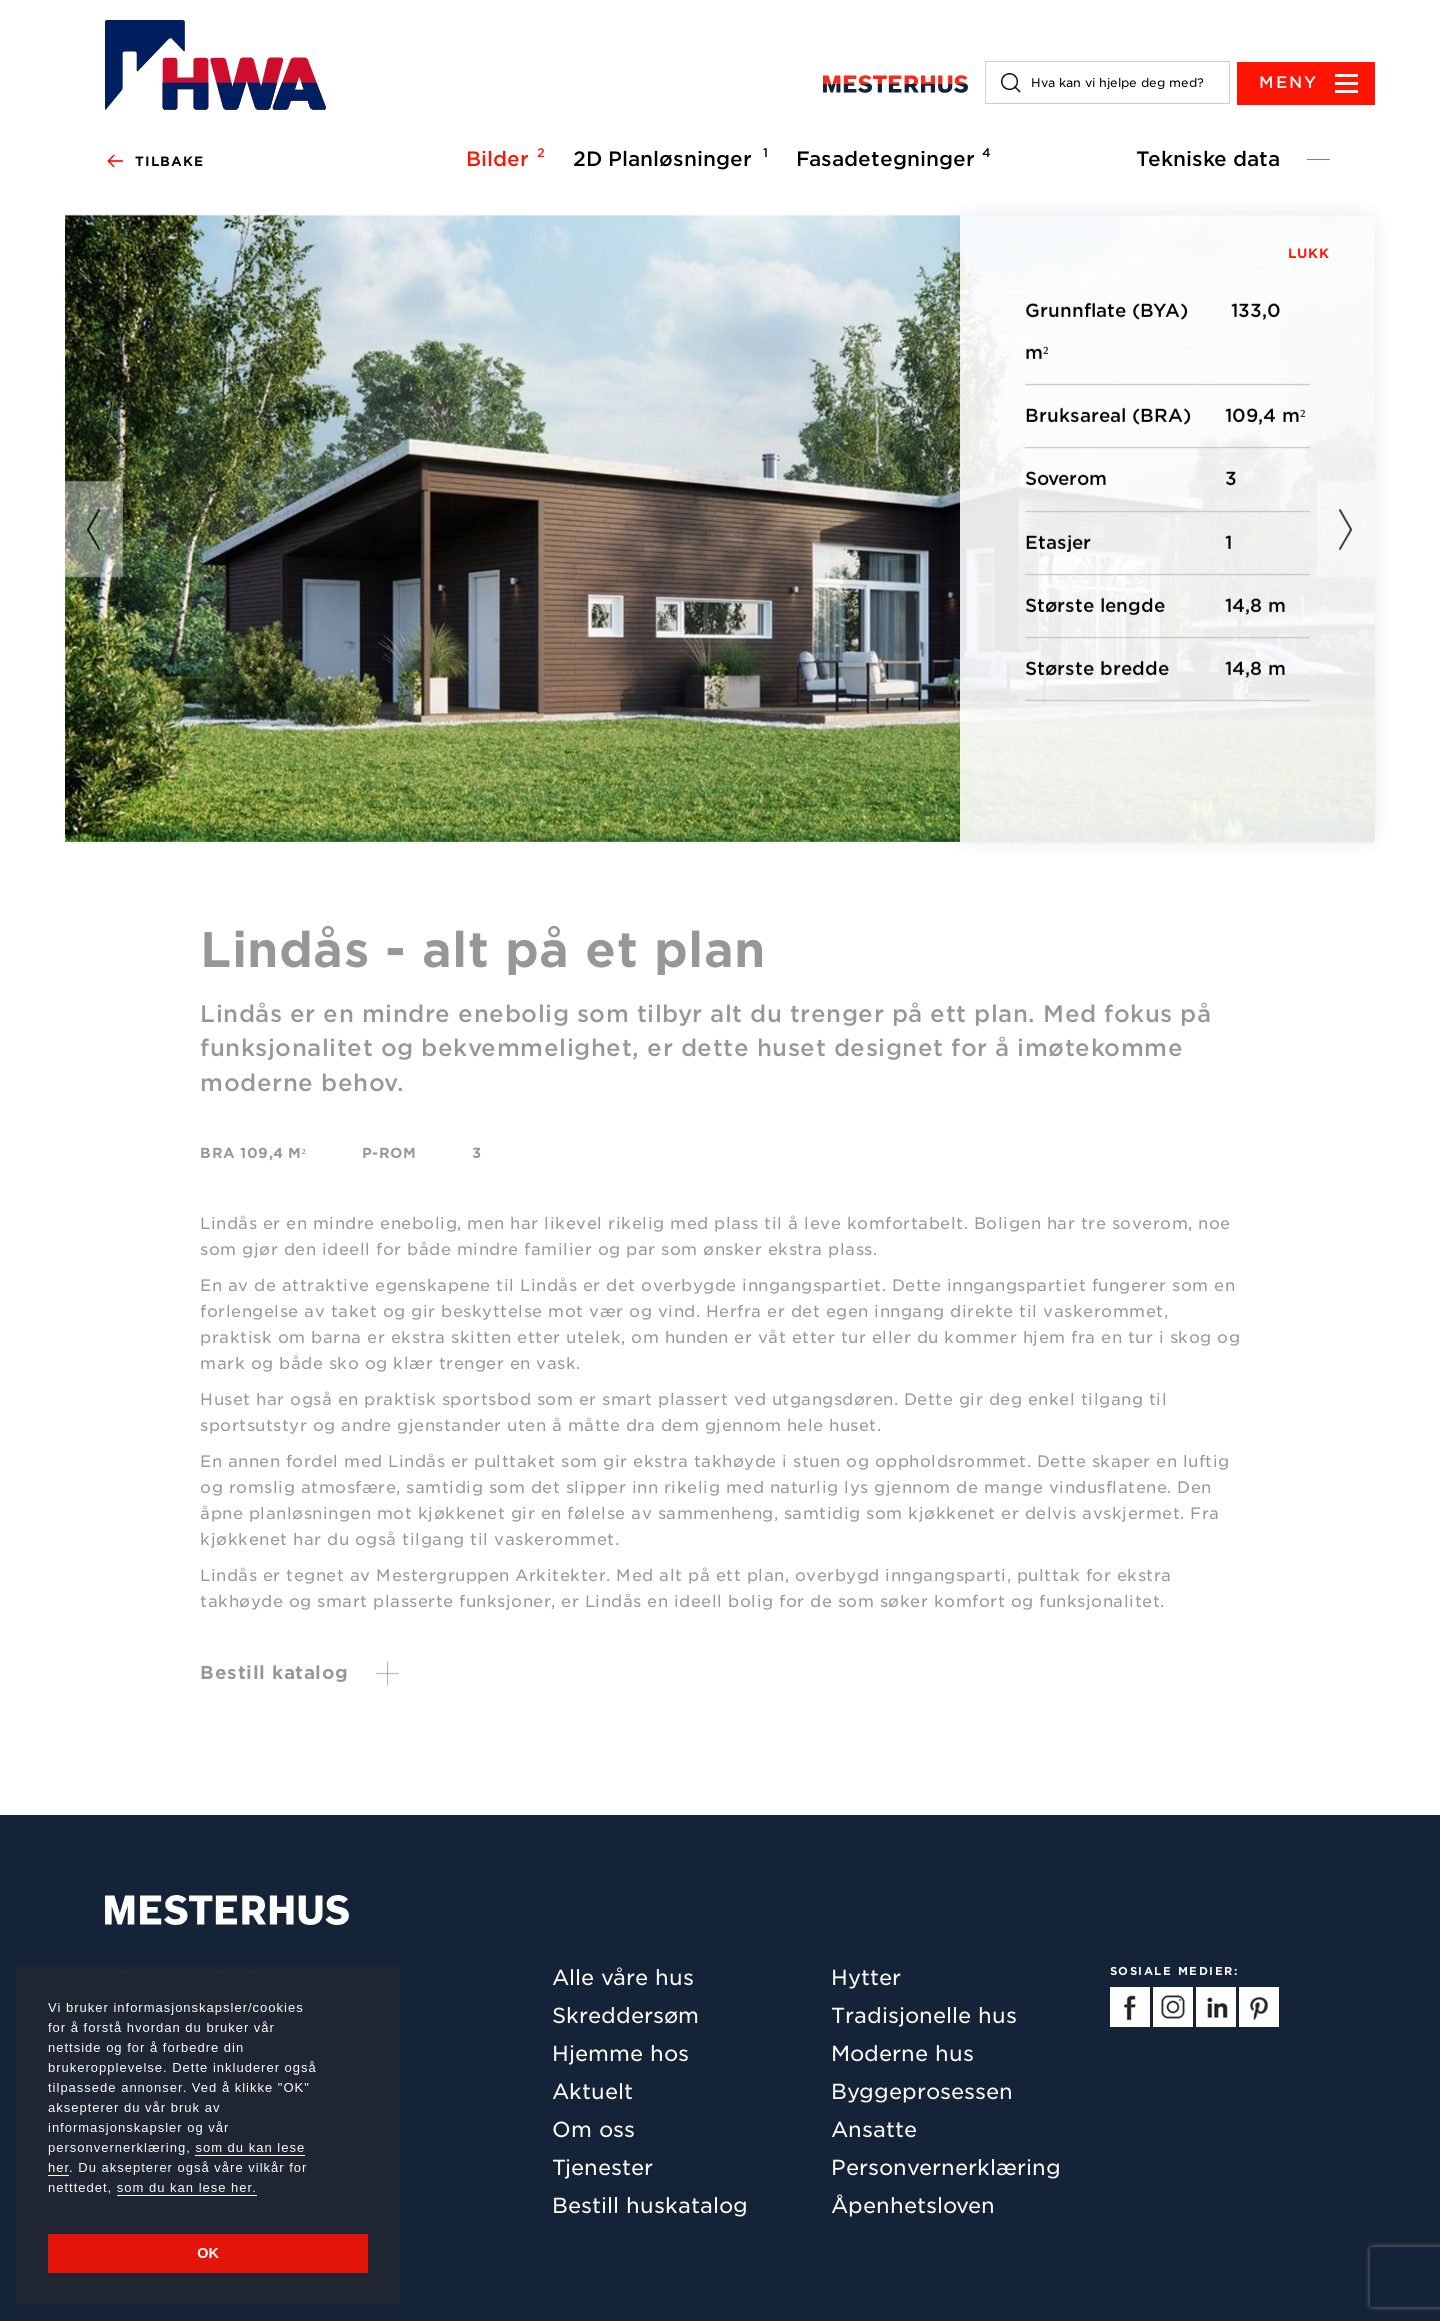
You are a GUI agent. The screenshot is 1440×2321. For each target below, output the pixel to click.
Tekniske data (1208, 159)
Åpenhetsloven (913, 2205)
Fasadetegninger (890, 158)
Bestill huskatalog (650, 2205)
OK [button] (208, 2253)
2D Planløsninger (667, 158)
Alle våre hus (623, 1977)
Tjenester (602, 2167)
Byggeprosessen (922, 2091)
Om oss (593, 2129)
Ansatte (874, 2129)
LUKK (1309, 253)
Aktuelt (592, 2091)
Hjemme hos (620, 2053)
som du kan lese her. (187, 2187)
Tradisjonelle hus (924, 2015)
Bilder (502, 158)
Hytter (866, 1977)
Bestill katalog (274, 1679)
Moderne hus (902, 2053)
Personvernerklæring (946, 2167)
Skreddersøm (625, 2015)
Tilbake (154, 162)
